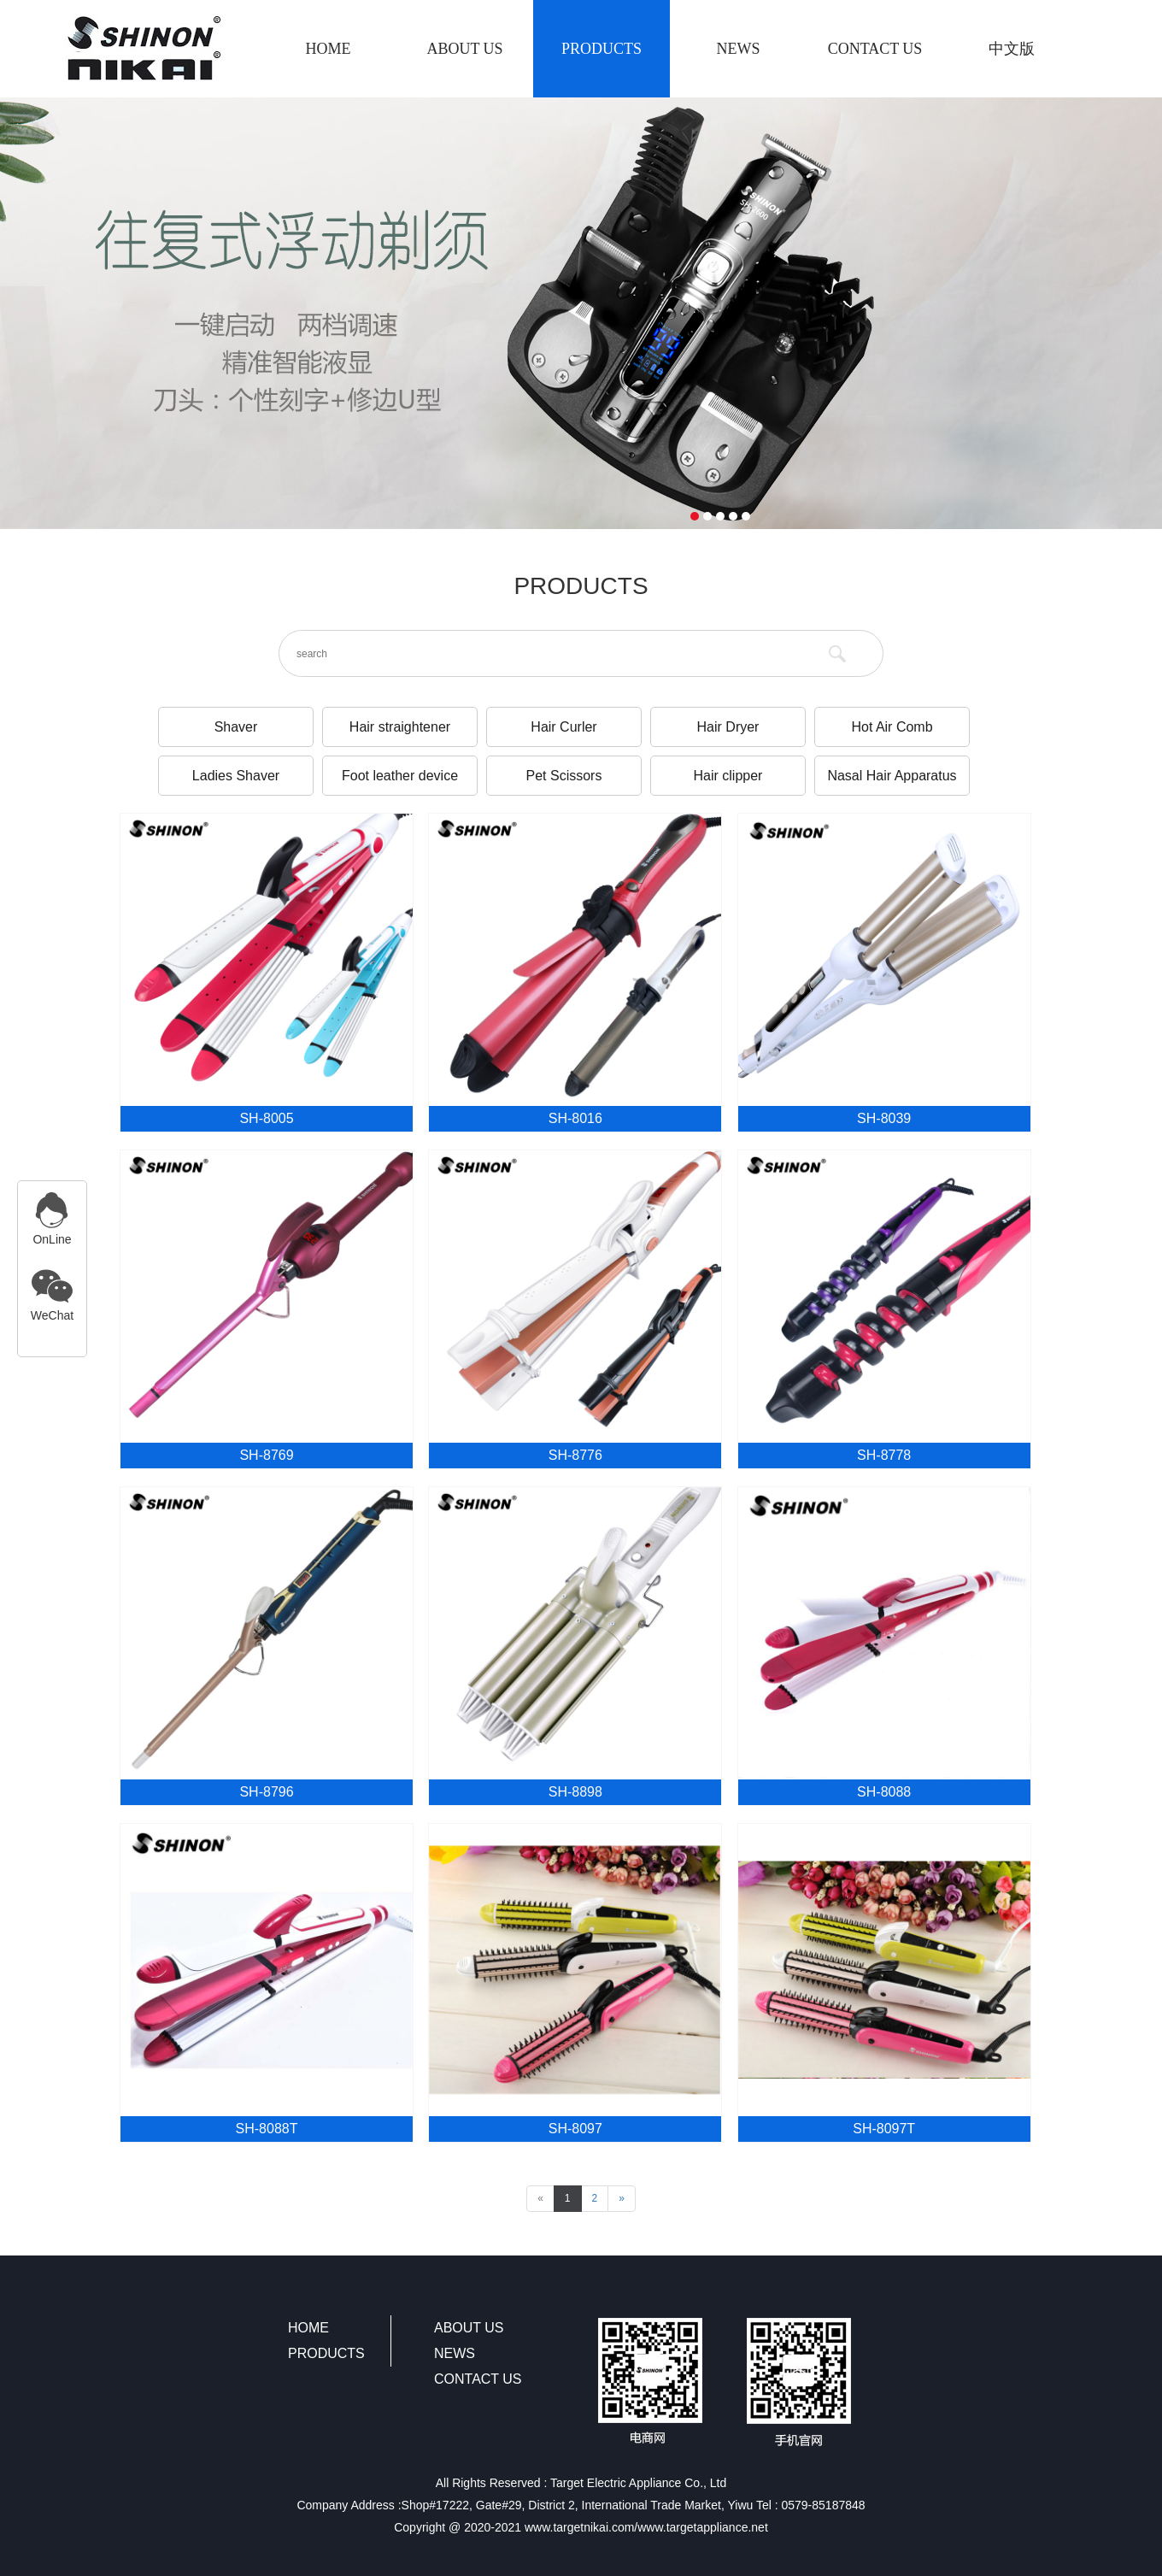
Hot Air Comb (891, 727)
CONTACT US (875, 48)
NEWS (738, 48)
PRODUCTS (601, 48)
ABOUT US (464, 48)
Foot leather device (400, 775)
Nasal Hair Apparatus (891, 775)
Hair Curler (563, 727)
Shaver (236, 727)
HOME (328, 48)
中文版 (1012, 48)
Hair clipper (728, 775)
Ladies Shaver (235, 775)
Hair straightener (399, 727)
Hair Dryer (728, 727)
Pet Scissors (564, 775)
